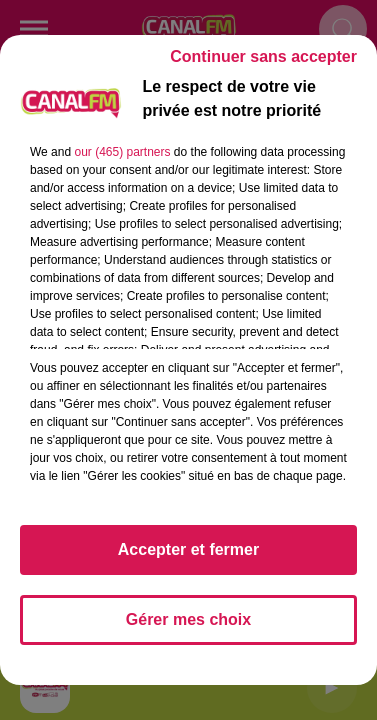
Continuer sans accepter (263, 56)
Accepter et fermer (188, 549)
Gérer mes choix (188, 619)
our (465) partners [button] (122, 152)
